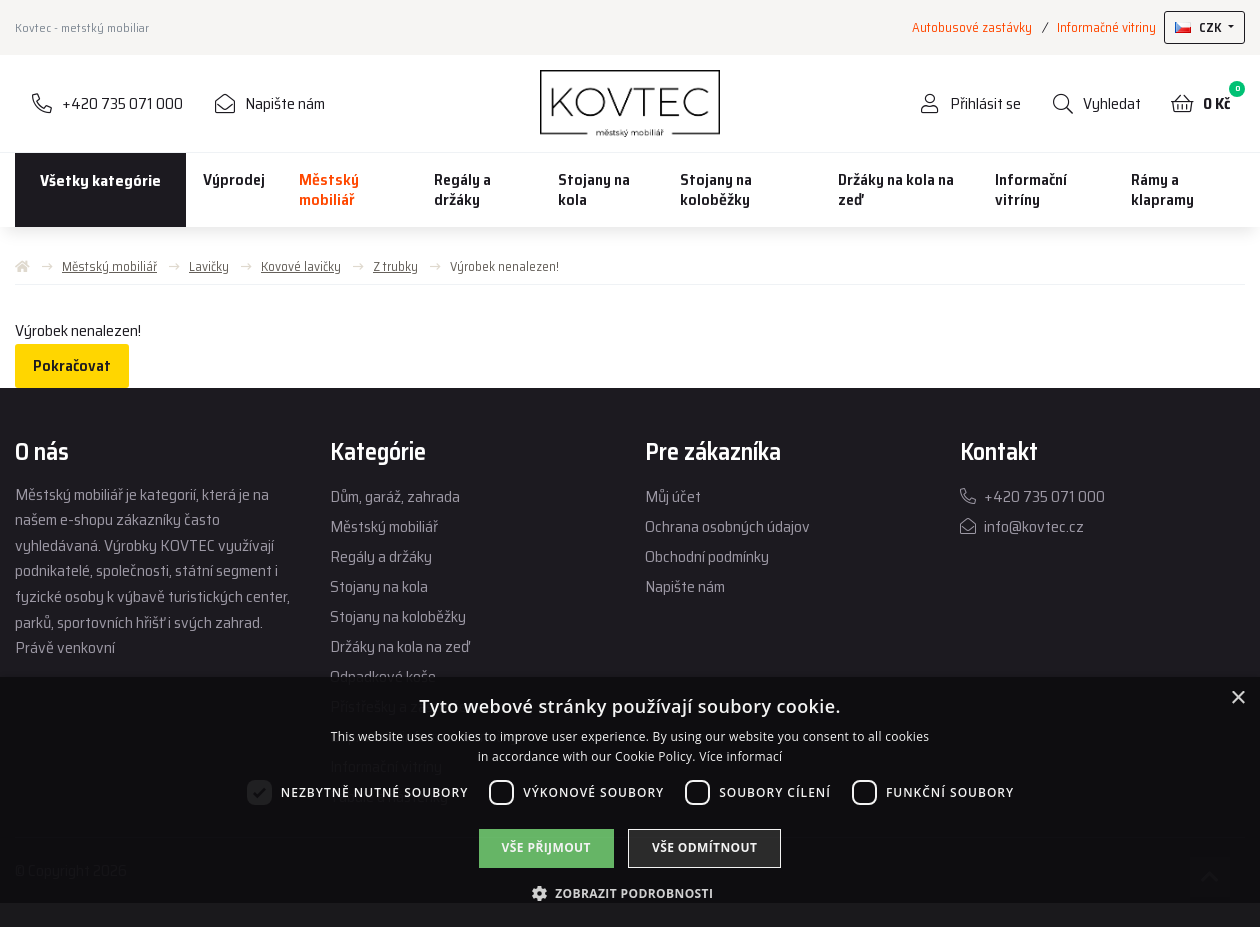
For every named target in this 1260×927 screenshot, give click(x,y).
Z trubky (395, 266)
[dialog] (630, 802)
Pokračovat (72, 365)
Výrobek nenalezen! (504, 266)
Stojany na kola (594, 189)
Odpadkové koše (383, 676)
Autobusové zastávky (972, 27)
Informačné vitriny (1106, 27)
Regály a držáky (462, 189)
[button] (630, 893)
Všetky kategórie (100, 180)
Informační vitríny (1031, 189)
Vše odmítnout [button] (704, 847)
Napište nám (685, 586)
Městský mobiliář (329, 189)
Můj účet (673, 496)
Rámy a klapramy (1162, 189)
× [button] (1237, 698)
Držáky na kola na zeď (896, 189)
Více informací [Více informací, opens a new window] (740, 756)
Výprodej (234, 179)
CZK (1200, 27)
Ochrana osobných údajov (727, 526)
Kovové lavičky (301, 266)
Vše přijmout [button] (546, 847)
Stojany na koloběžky (716, 189)
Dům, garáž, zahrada (395, 496)
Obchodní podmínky (707, 556)
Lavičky (209, 266)
